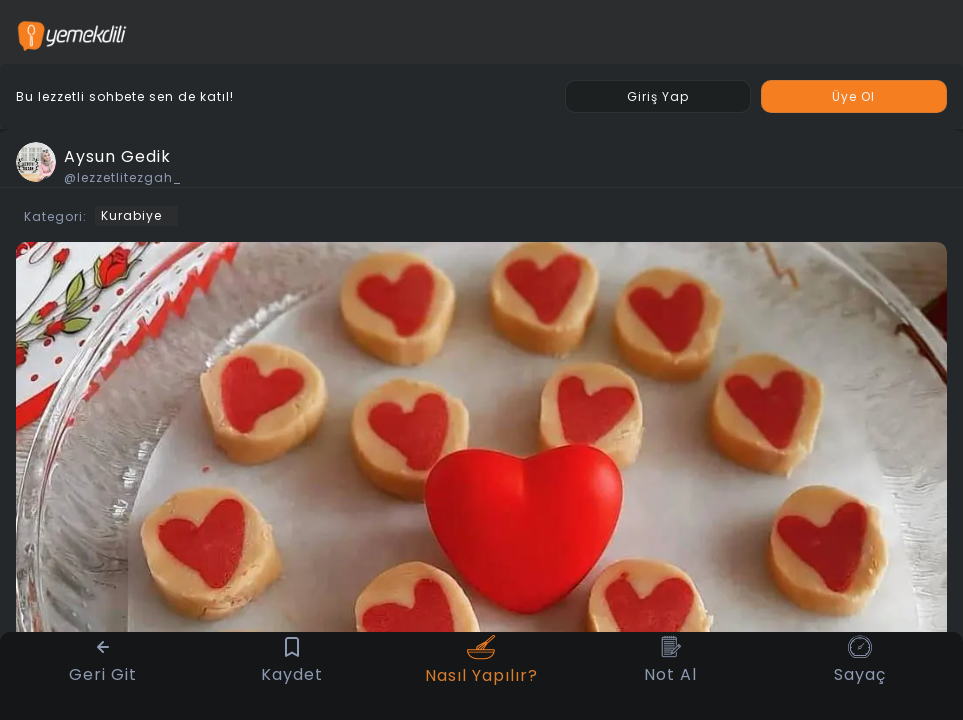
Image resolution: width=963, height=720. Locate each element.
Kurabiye (131, 215)
